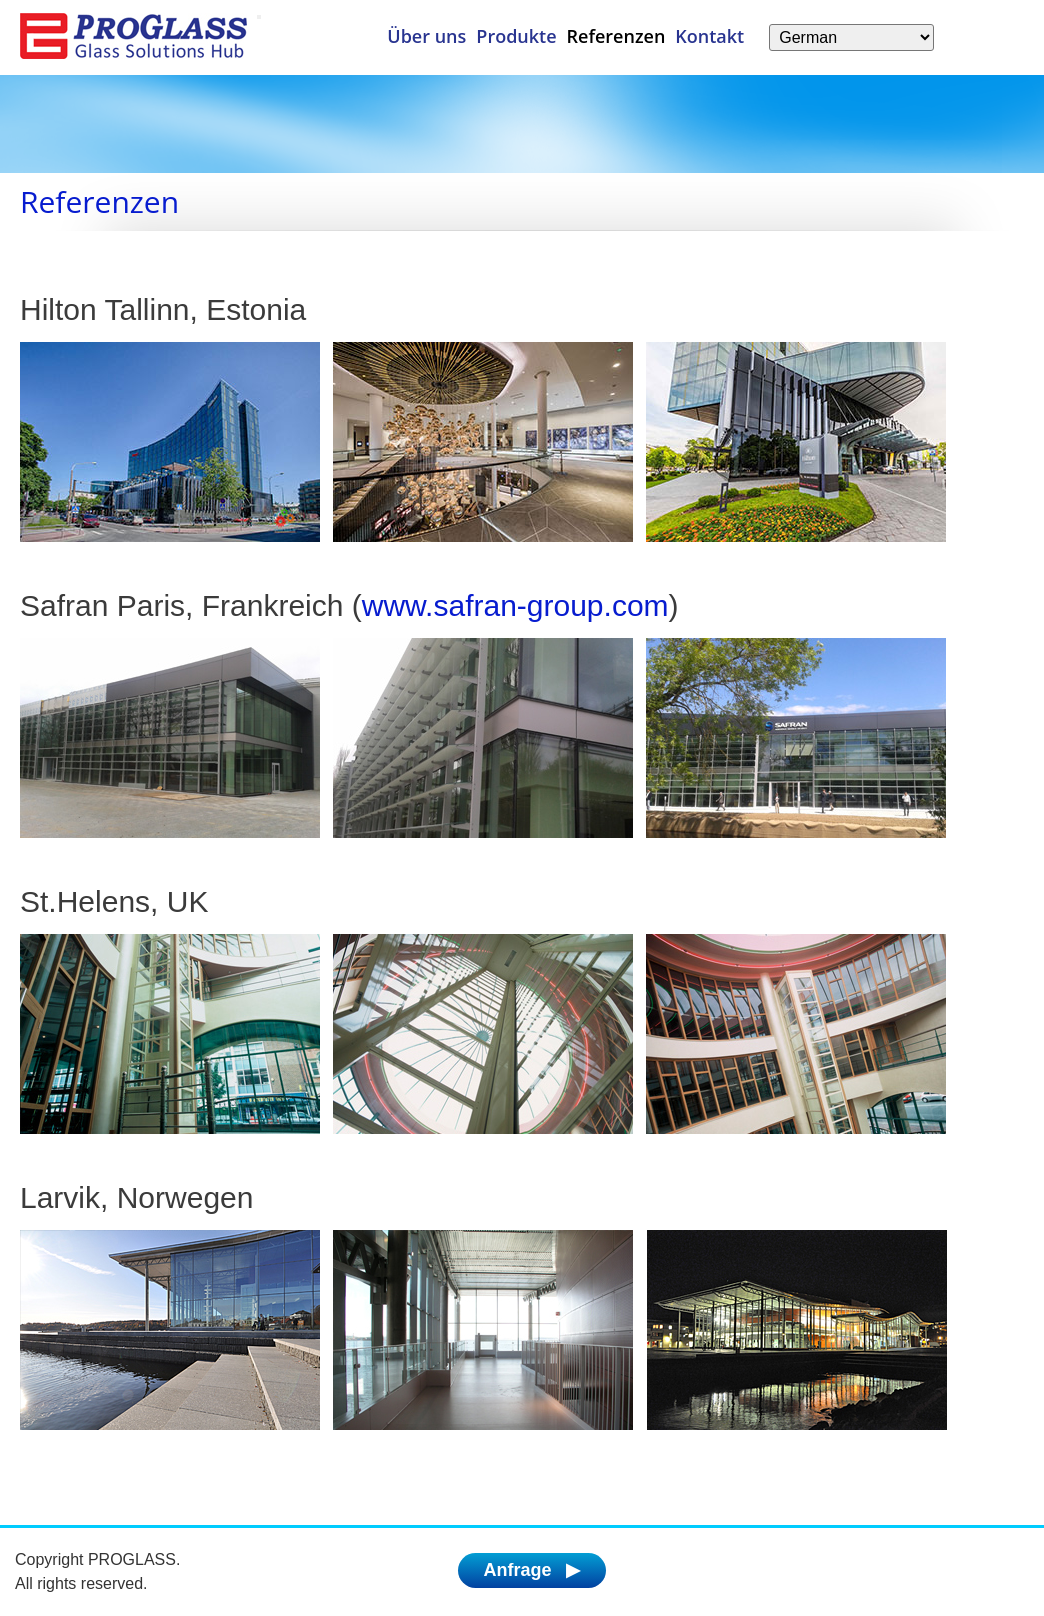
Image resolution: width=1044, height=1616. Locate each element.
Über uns (426, 36)
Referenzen (616, 36)
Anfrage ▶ (531, 1570)
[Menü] (259, 17)
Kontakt (709, 36)
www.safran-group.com (515, 605)
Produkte (516, 36)
